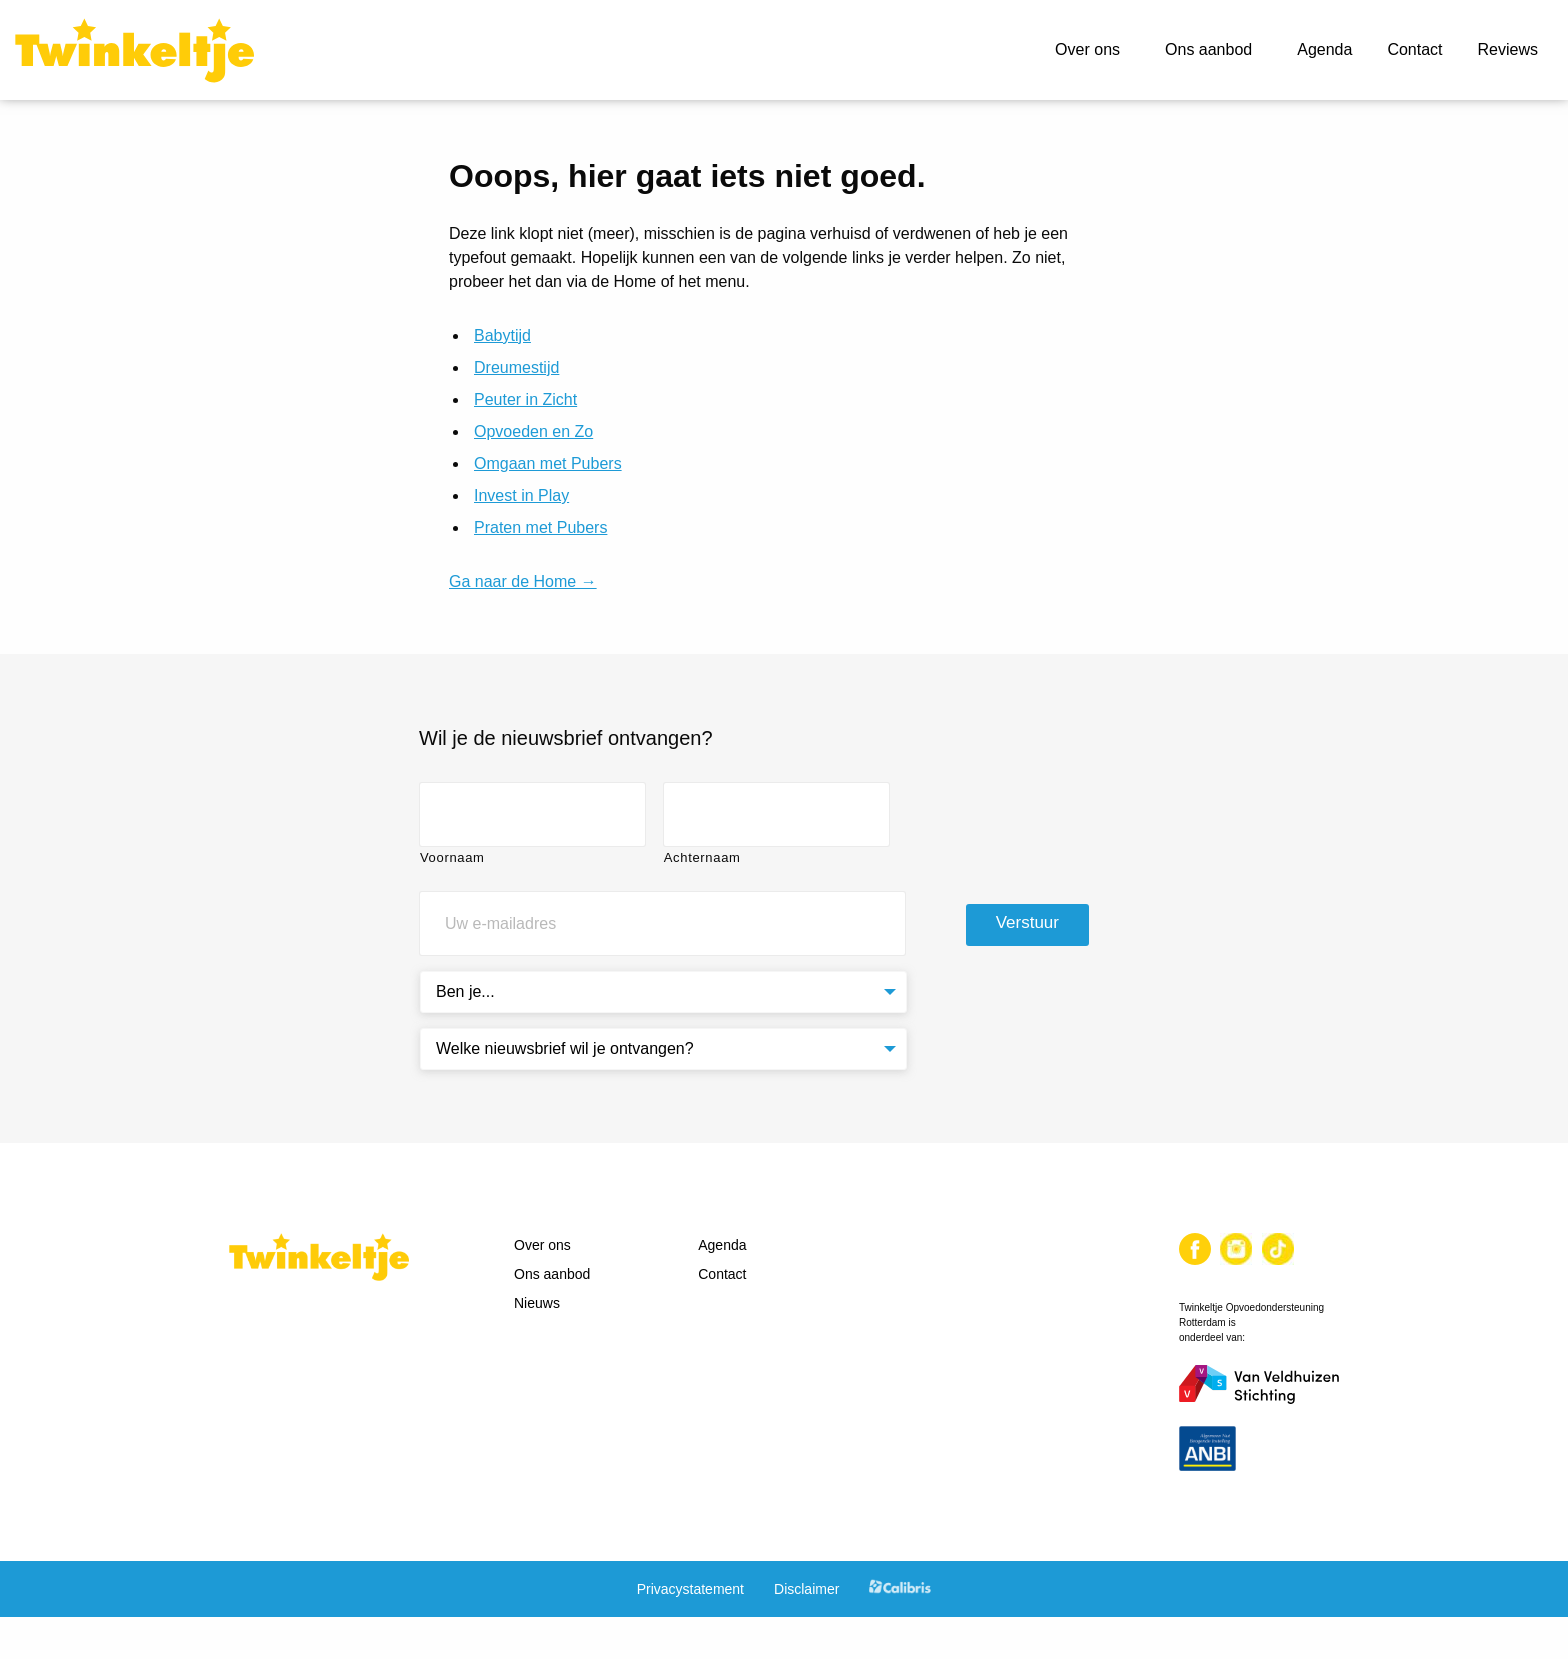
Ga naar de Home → (523, 581)
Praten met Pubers (540, 527)
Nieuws (537, 1303)
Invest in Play (521, 495)
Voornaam (452, 857)
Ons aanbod (1208, 49)
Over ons (1087, 49)
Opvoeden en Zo (533, 431)
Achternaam (702, 857)
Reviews (1508, 49)
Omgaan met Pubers (548, 463)
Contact (1414, 49)
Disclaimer (806, 1589)
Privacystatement (690, 1589)
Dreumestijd (516, 367)
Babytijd (502, 335)
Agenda (1324, 49)
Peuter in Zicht (525, 399)
